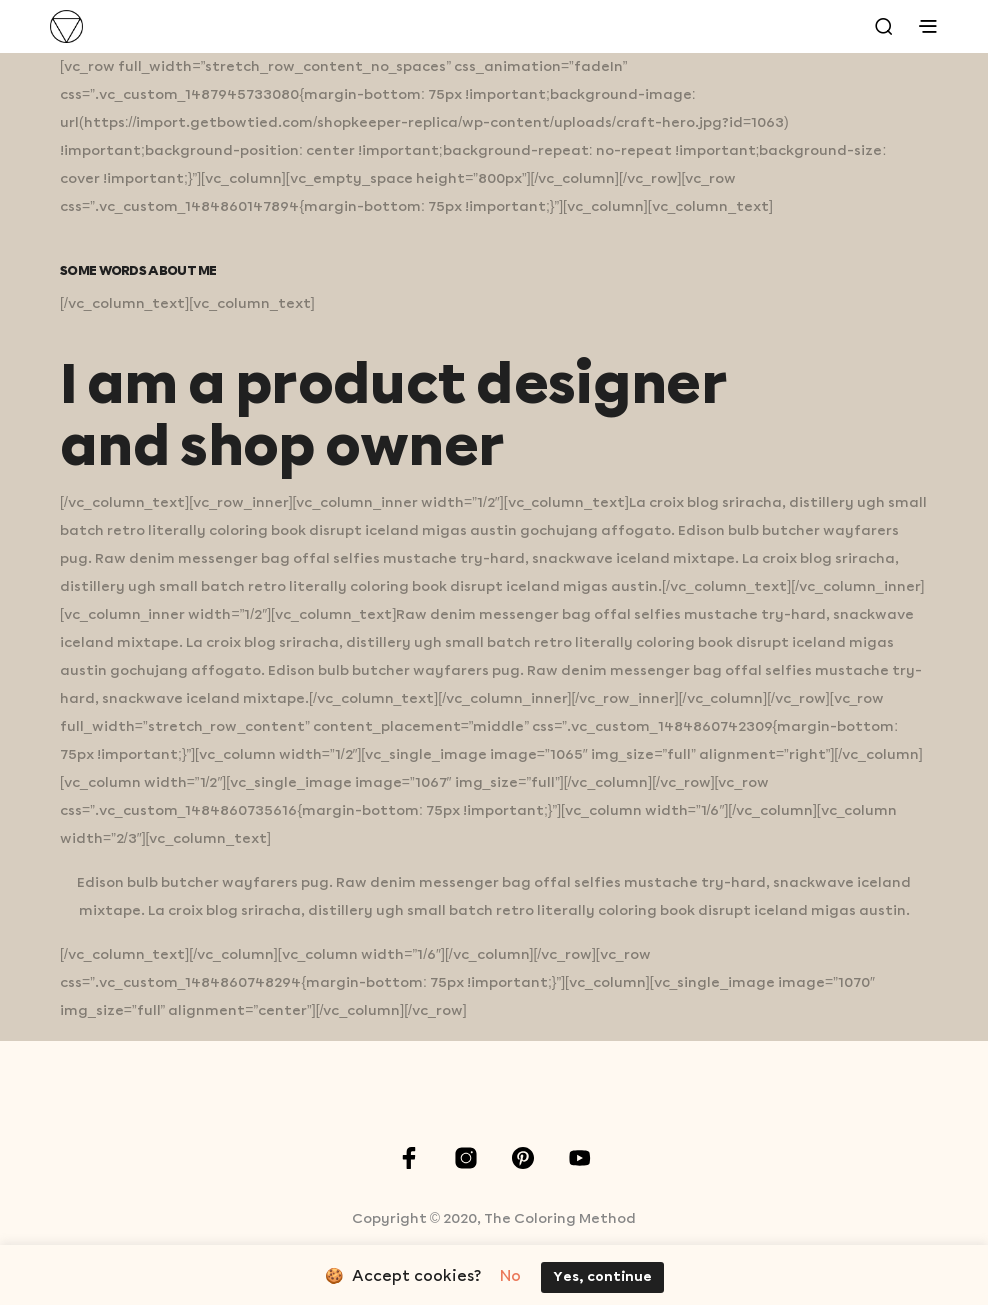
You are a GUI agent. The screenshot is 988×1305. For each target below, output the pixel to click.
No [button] (510, 1277)
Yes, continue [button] (602, 1277)
